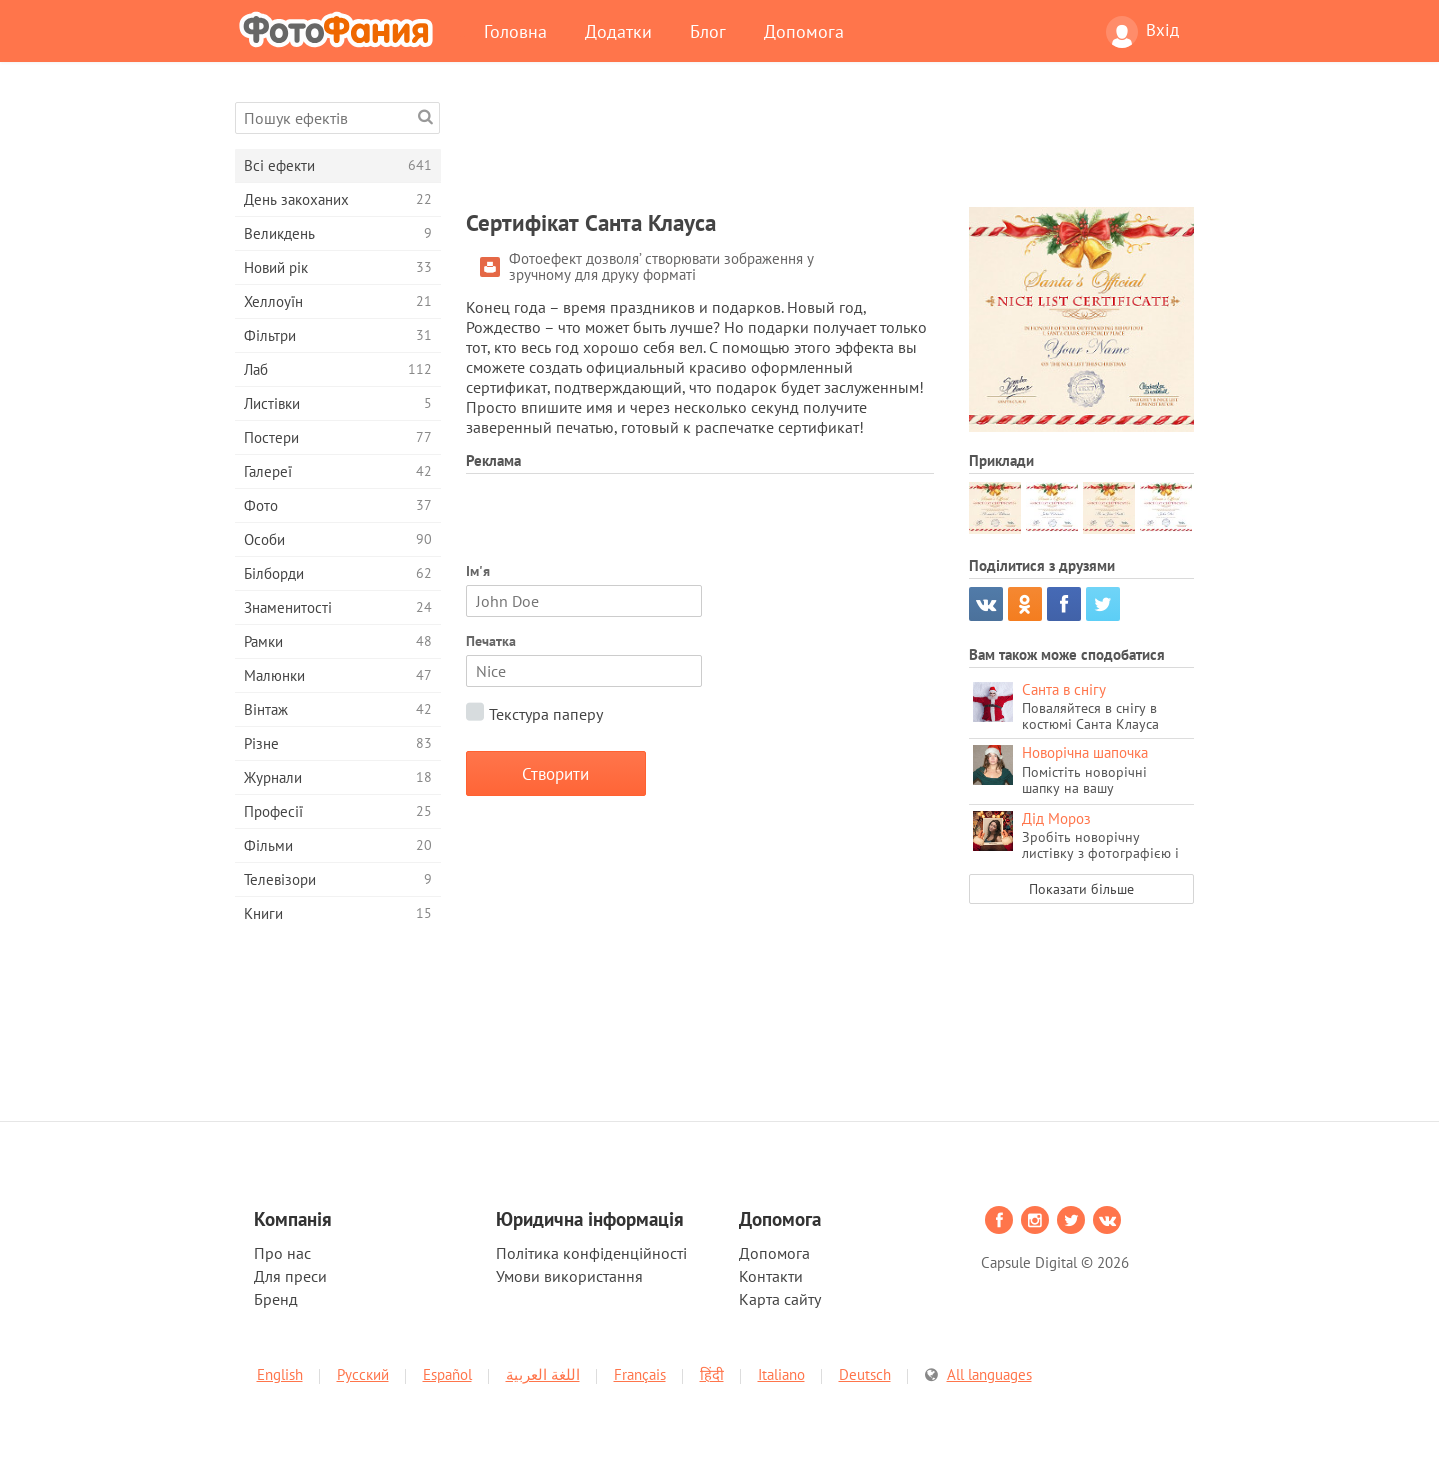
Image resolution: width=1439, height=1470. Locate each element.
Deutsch (865, 1374)
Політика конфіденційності (591, 1253)
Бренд (276, 1299)
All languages (989, 1374)
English (280, 1374)
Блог (708, 31)
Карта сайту (780, 1299)
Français (640, 1374)
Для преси (290, 1276)
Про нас (282, 1253)
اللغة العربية (543, 1374)
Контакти (771, 1276)
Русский (363, 1374)
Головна (515, 31)
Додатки (618, 31)
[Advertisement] (830, 147)
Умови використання (569, 1276)
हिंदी (712, 1374)
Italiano (781, 1374)
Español (447, 1374)
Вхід (1142, 32)
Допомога (804, 31)
